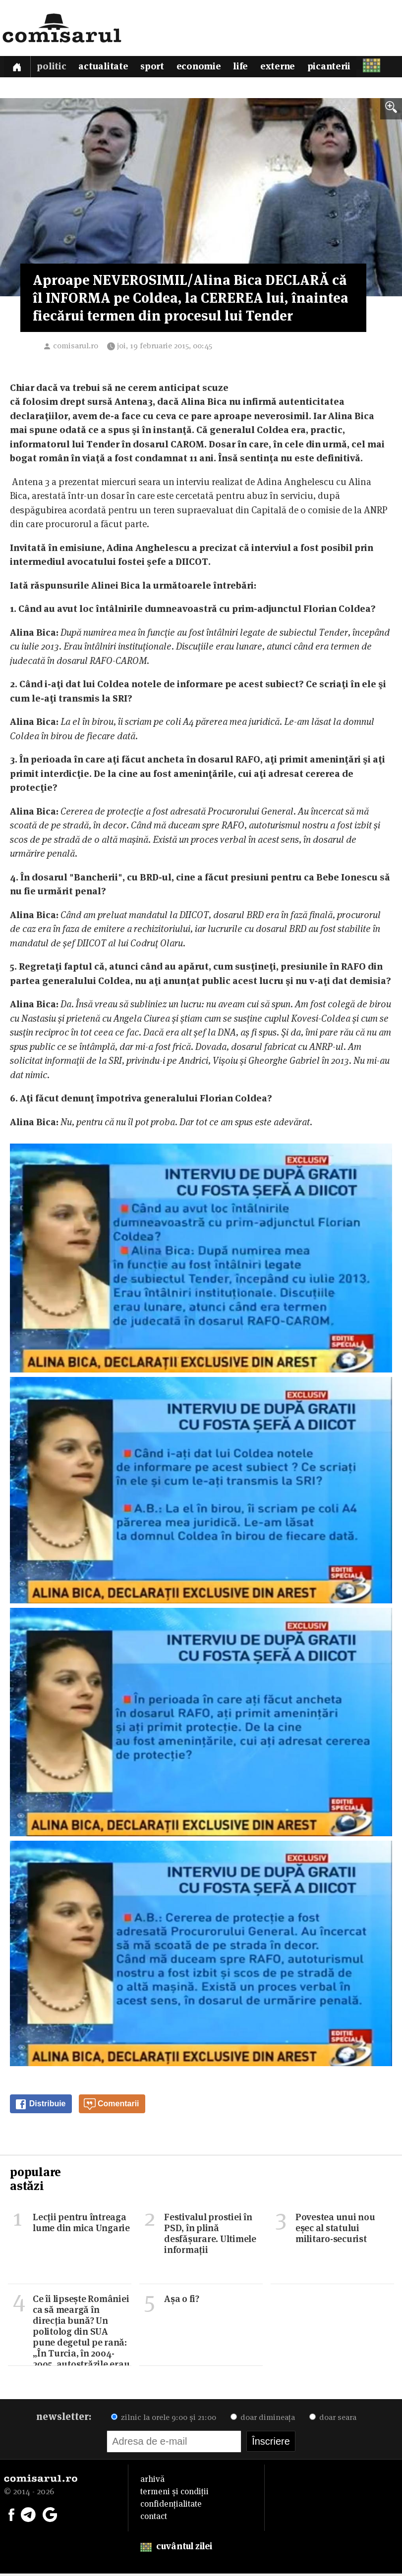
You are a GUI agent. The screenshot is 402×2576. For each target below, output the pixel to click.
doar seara (332, 2419)
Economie (204, 68)
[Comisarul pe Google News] (50, 2516)
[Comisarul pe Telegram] (28, 2516)
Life (247, 68)
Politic (53, 68)
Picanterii (338, 68)
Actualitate (106, 68)
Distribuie (40, 2107)
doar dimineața (262, 2419)
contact (153, 2518)
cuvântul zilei (176, 2548)
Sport (156, 68)
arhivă (152, 2481)
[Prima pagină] (18, 67)
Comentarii (111, 2107)
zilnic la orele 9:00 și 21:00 (163, 2419)
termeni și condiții (174, 2494)
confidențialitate (171, 2506)
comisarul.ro (75, 347)
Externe (285, 68)
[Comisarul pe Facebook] (11, 2516)
